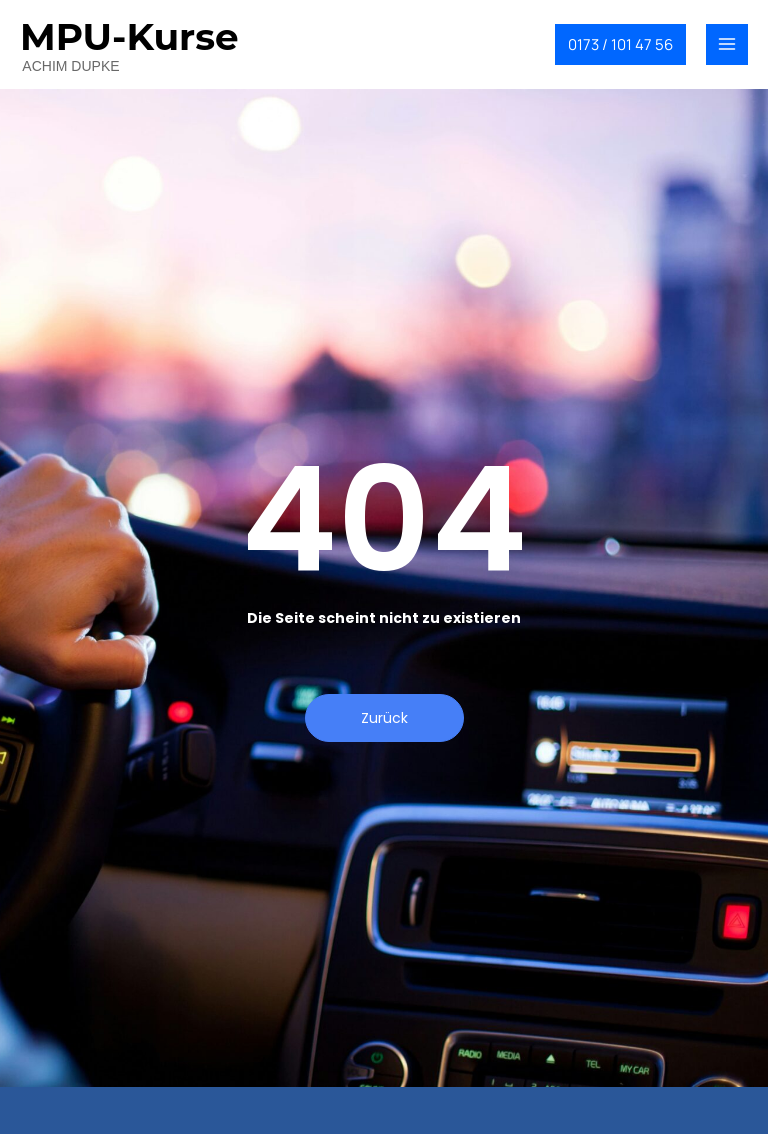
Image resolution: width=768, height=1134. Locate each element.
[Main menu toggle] (727, 45)
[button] (620, 44)
